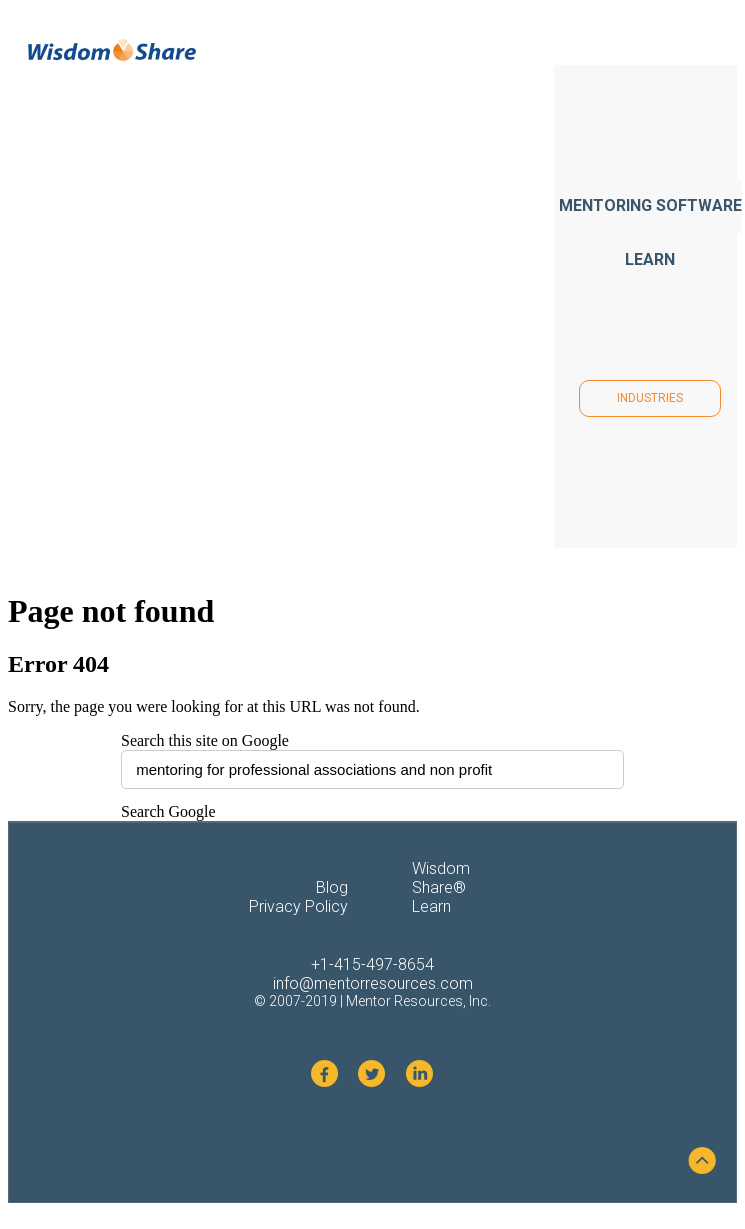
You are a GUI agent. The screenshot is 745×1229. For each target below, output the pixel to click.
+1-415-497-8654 (372, 964)
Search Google (168, 811)
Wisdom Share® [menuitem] (441, 878)
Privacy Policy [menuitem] (298, 906)
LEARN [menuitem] (650, 259)
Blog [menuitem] (332, 887)
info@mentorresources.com (373, 983)
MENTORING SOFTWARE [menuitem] (650, 205)
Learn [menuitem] (431, 906)
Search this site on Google (205, 740)
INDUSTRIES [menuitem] (650, 398)
